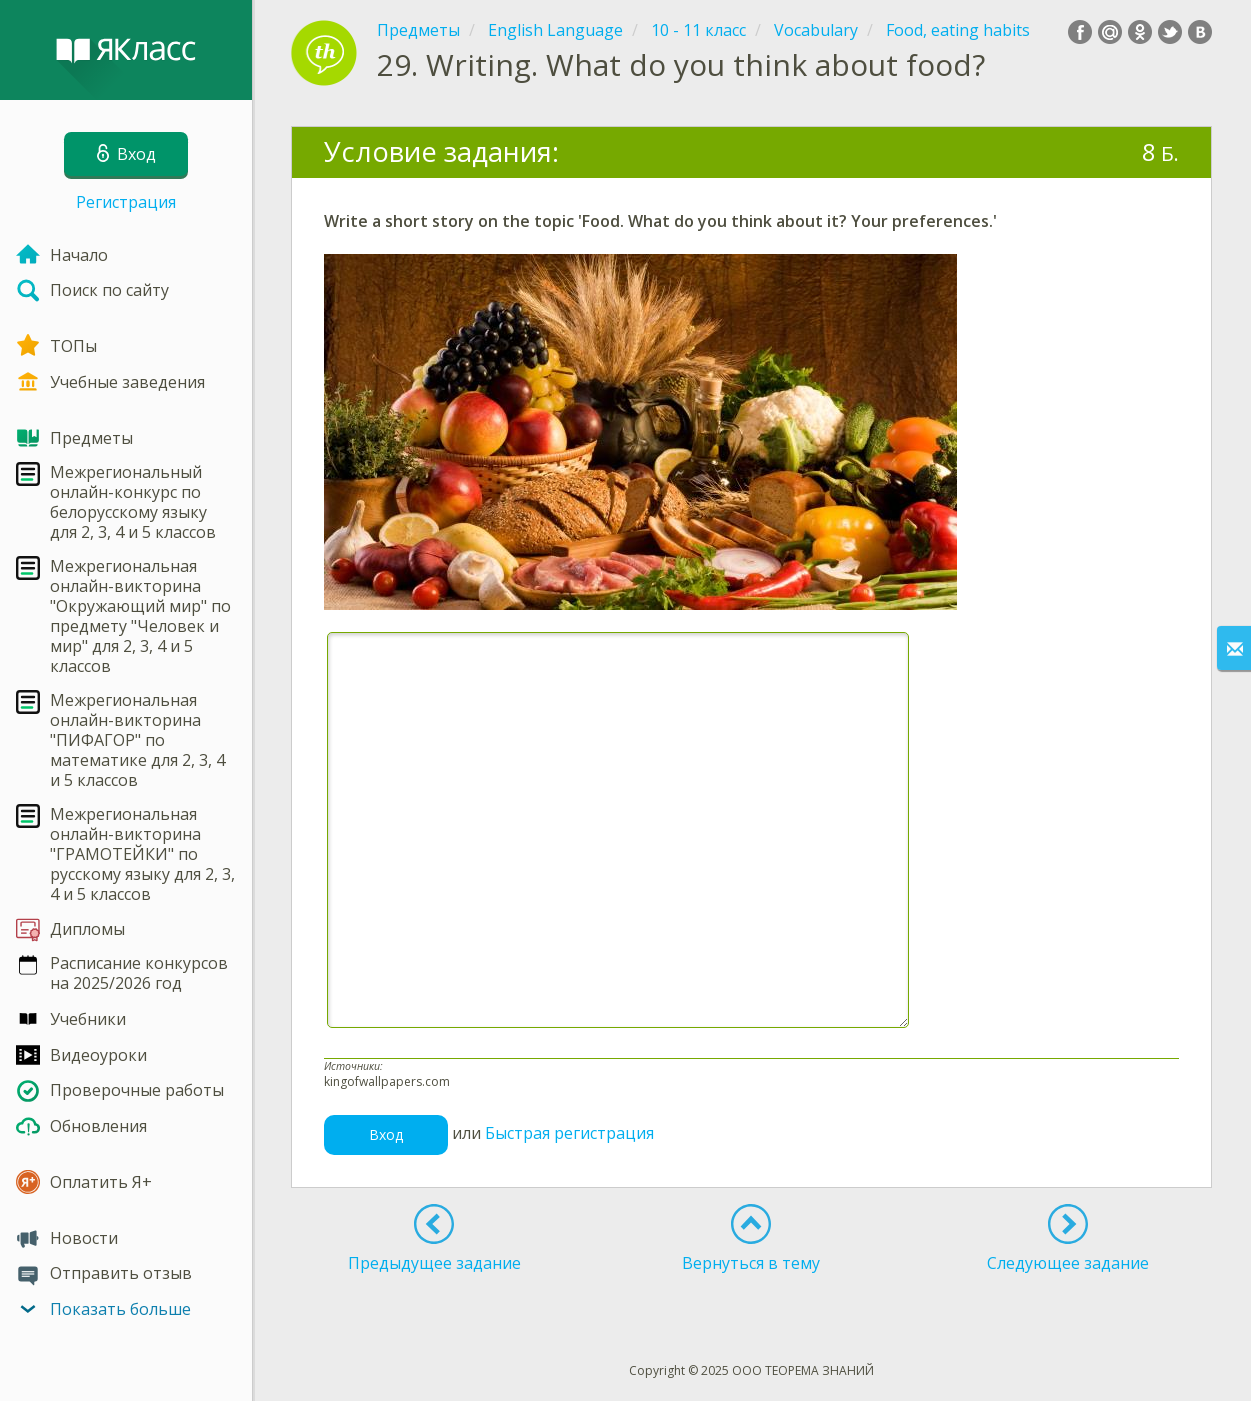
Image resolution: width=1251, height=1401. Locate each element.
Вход (386, 1134)
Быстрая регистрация (569, 1133)
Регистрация (126, 202)
